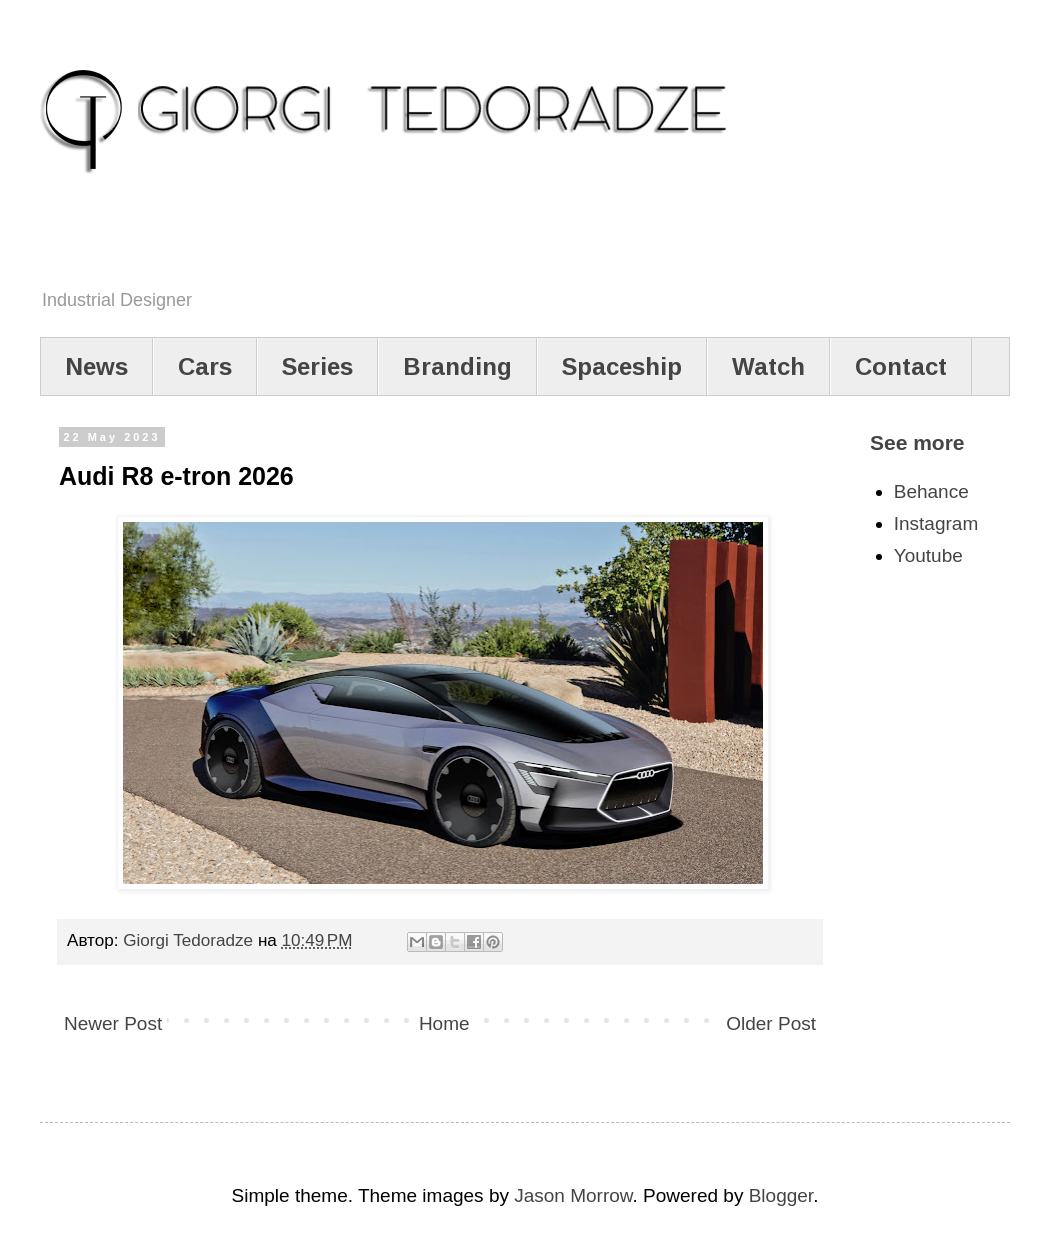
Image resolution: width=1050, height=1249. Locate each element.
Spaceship (622, 366)
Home (444, 1023)
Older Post (771, 1023)
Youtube (928, 555)
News (96, 366)
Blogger (781, 1195)
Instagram (936, 523)
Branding (457, 366)
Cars (205, 366)
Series (317, 366)
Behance (931, 491)
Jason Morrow (573, 1195)
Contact (901, 366)
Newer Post (113, 1023)
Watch (768, 366)
